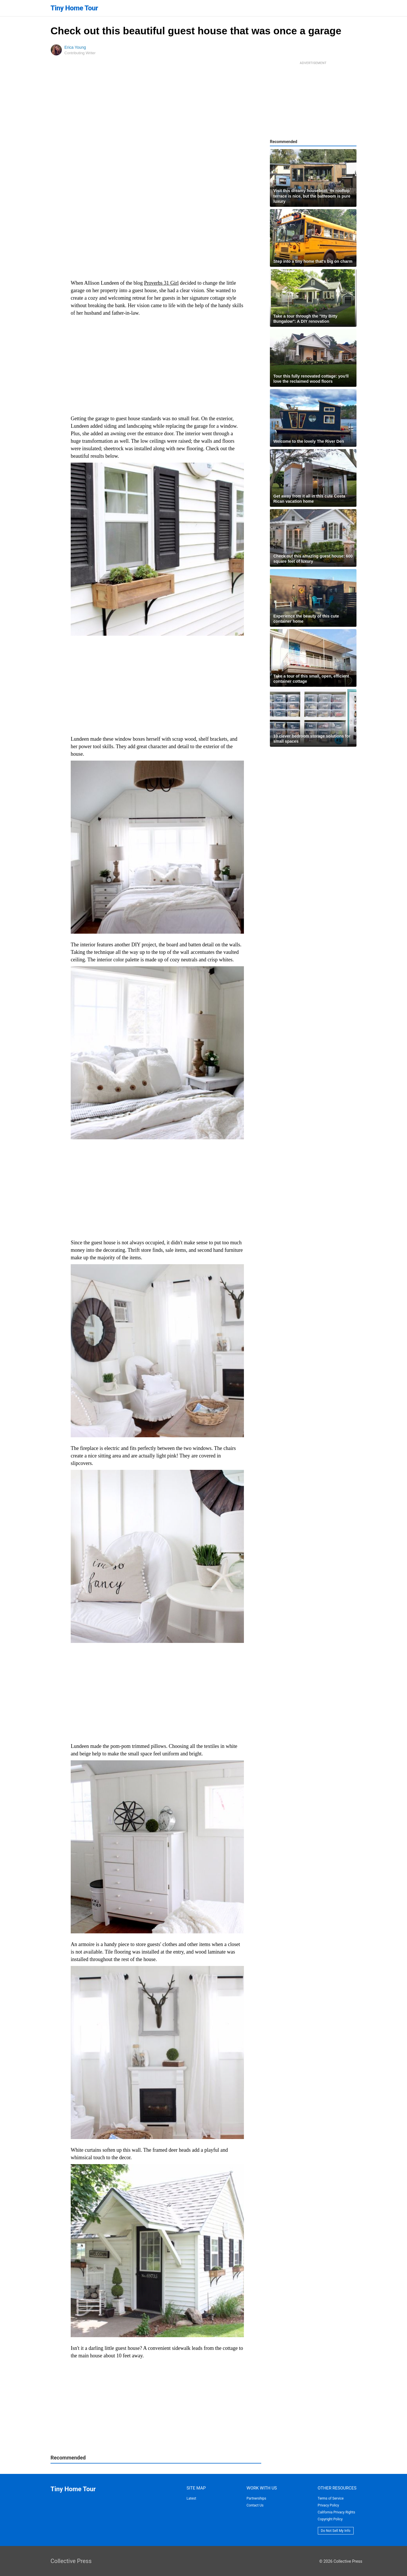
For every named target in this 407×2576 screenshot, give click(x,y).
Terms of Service (331, 2498)
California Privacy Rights (336, 2512)
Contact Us (255, 2505)
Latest (191, 2498)
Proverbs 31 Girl (161, 283)
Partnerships (256, 2498)
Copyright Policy (330, 2519)
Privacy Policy (328, 2505)
